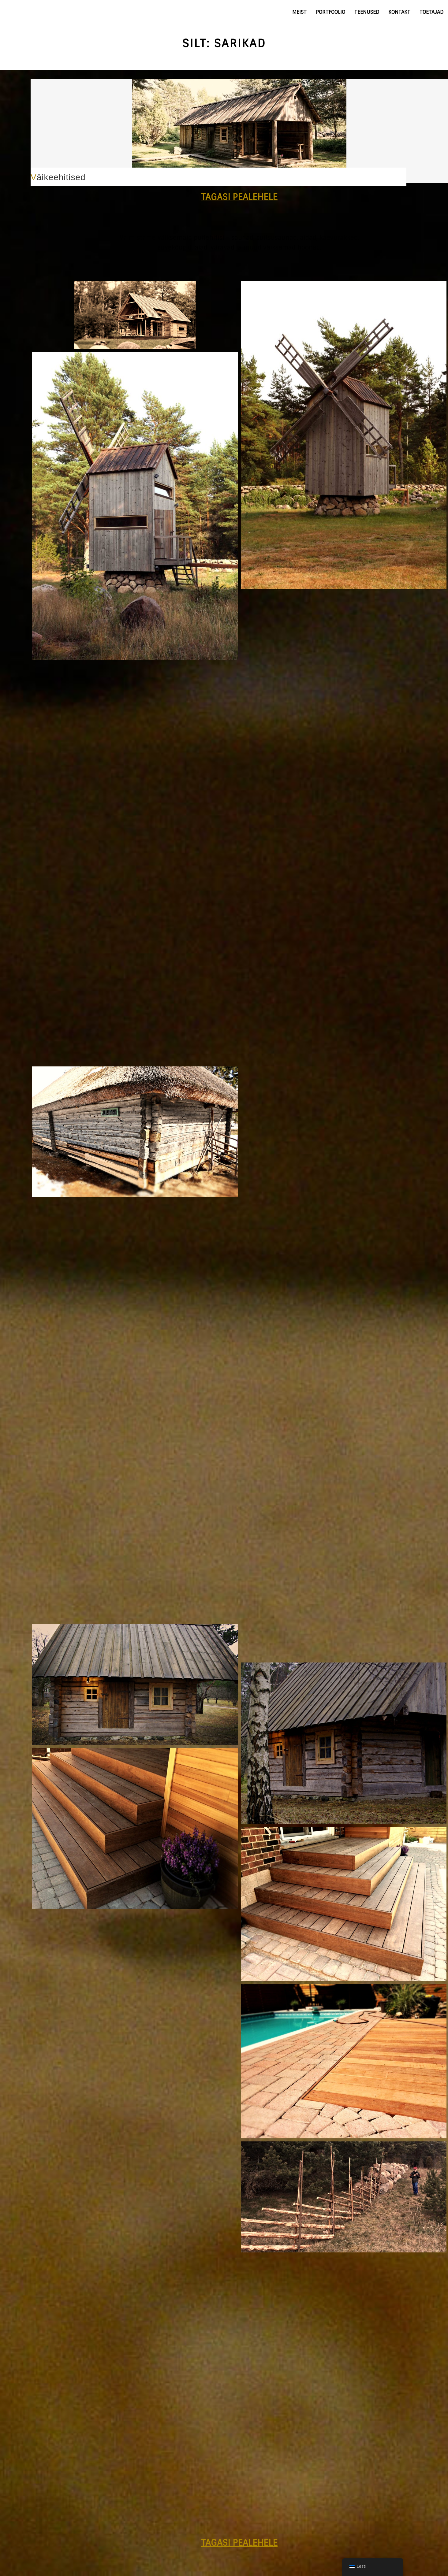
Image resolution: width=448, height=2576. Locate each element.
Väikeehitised (58, 177)
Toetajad (431, 12)
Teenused (366, 12)
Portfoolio (330, 12)
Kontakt (399, 12)
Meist (299, 12)
